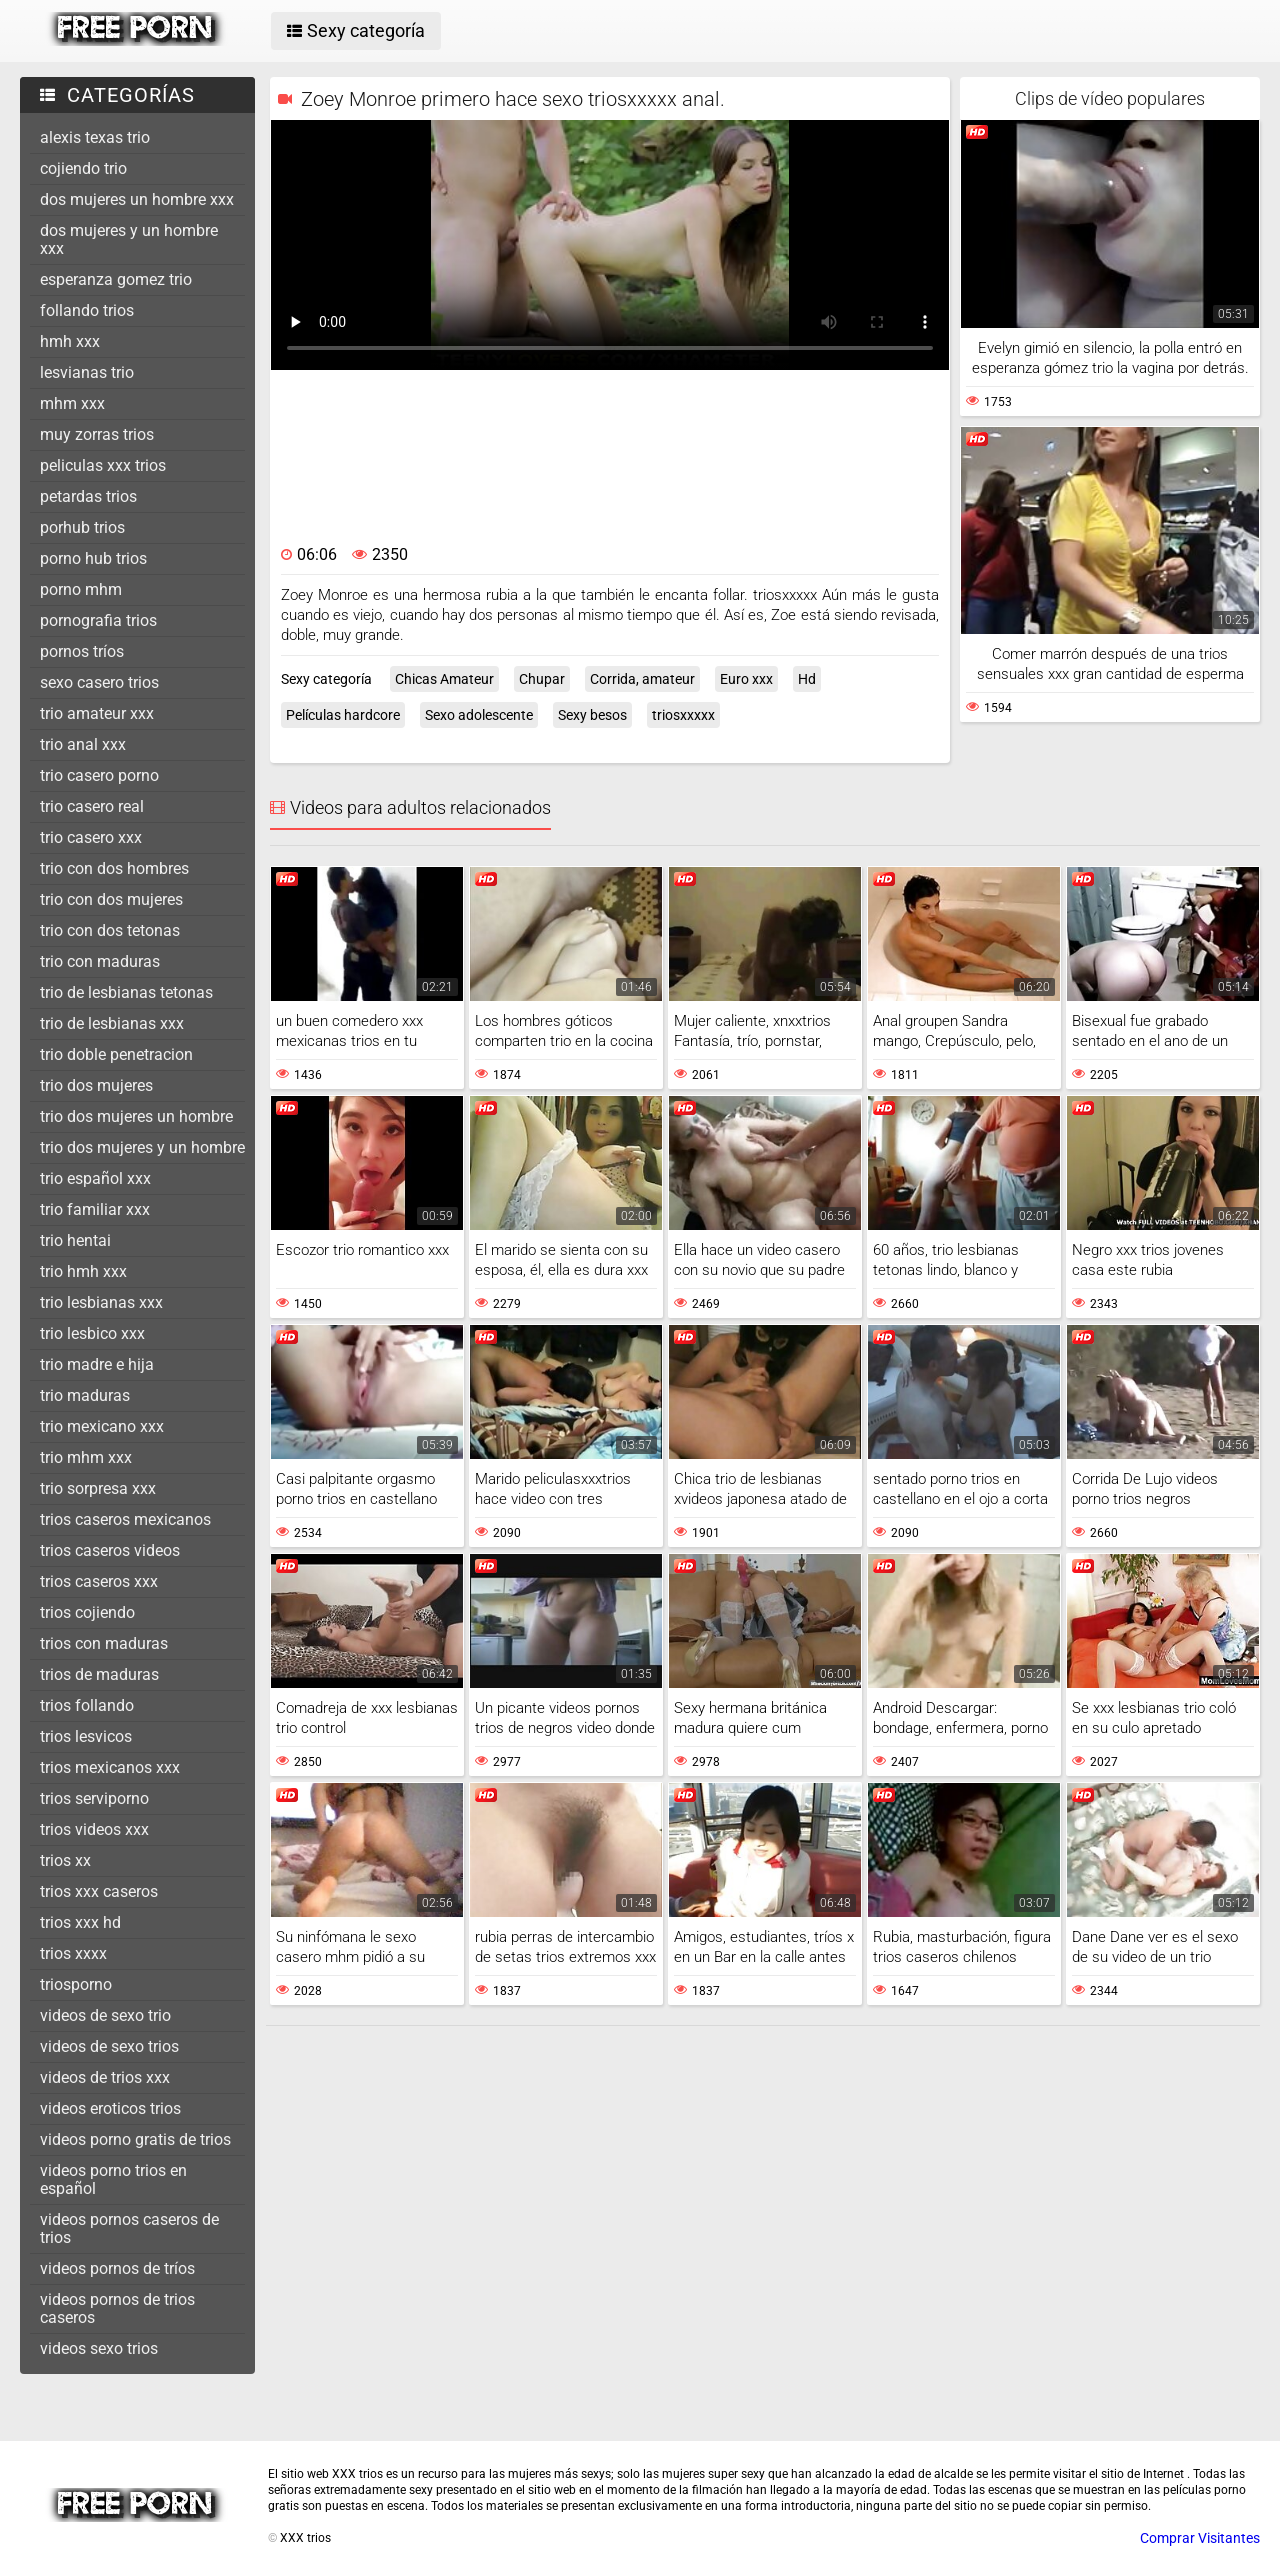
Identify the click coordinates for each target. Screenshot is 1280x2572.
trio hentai (75, 1240)
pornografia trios (98, 620)
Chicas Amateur (444, 679)
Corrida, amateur (642, 679)
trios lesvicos (86, 1736)
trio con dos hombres (114, 868)
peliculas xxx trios (103, 465)
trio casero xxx (91, 837)
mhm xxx (72, 403)
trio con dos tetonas (110, 930)
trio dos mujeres (96, 1085)
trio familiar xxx (95, 1209)
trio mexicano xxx (102, 1426)
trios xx (65, 1860)
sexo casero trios (99, 682)
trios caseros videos (110, 1550)
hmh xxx (70, 341)
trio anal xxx (83, 744)
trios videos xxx (94, 1829)
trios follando (87, 1705)
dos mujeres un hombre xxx (137, 199)
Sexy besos (592, 715)
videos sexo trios (99, 2348)
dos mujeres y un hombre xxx (129, 239)
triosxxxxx (683, 715)
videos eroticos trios (110, 2108)
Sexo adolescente (479, 715)
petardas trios (88, 496)
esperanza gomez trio (116, 279)
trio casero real (92, 806)
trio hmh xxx (83, 1271)
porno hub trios (93, 558)
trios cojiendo (87, 1612)
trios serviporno (94, 1798)
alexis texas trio (95, 137)
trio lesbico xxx (92, 1333)
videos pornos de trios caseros (117, 2308)
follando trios (87, 310)
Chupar (542, 679)
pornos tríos (82, 651)
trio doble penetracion (116, 1054)
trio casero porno (99, 775)
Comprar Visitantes (1200, 2538)
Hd (807, 679)
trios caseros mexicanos (125, 1519)
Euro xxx (746, 679)
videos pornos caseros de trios (129, 2228)
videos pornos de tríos (117, 2268)
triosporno (76, 1984)
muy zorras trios (97, 434)
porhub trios (82, 527)
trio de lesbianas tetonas (126, 992)
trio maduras (85, 1395)
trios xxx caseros (99, 1891)
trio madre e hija (97, 1364)
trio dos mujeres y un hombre (142, 1147)
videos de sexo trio (105, 2015)
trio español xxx (95, 1178)
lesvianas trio (87, 372)
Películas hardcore (343, 715)
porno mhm (81, 589)
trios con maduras (104, 1643)
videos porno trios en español (113, 2179)
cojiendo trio (83, 168)
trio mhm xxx (86, 1457)
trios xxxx (73, 1953)
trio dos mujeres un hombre (136, 1116)
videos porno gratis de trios (135, 2139)
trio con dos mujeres (111, 899)
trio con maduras (100, 961)
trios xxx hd (80, 1922)
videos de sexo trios (109, 2046)
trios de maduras (99, 1674)
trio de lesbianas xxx (112, 1023)
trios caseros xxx (99, 1581)
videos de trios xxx (105, 2077)
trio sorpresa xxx (98, 1488)
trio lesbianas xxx (101, 1302)
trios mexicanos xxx (110, 1767)
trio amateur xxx (97, 713)
